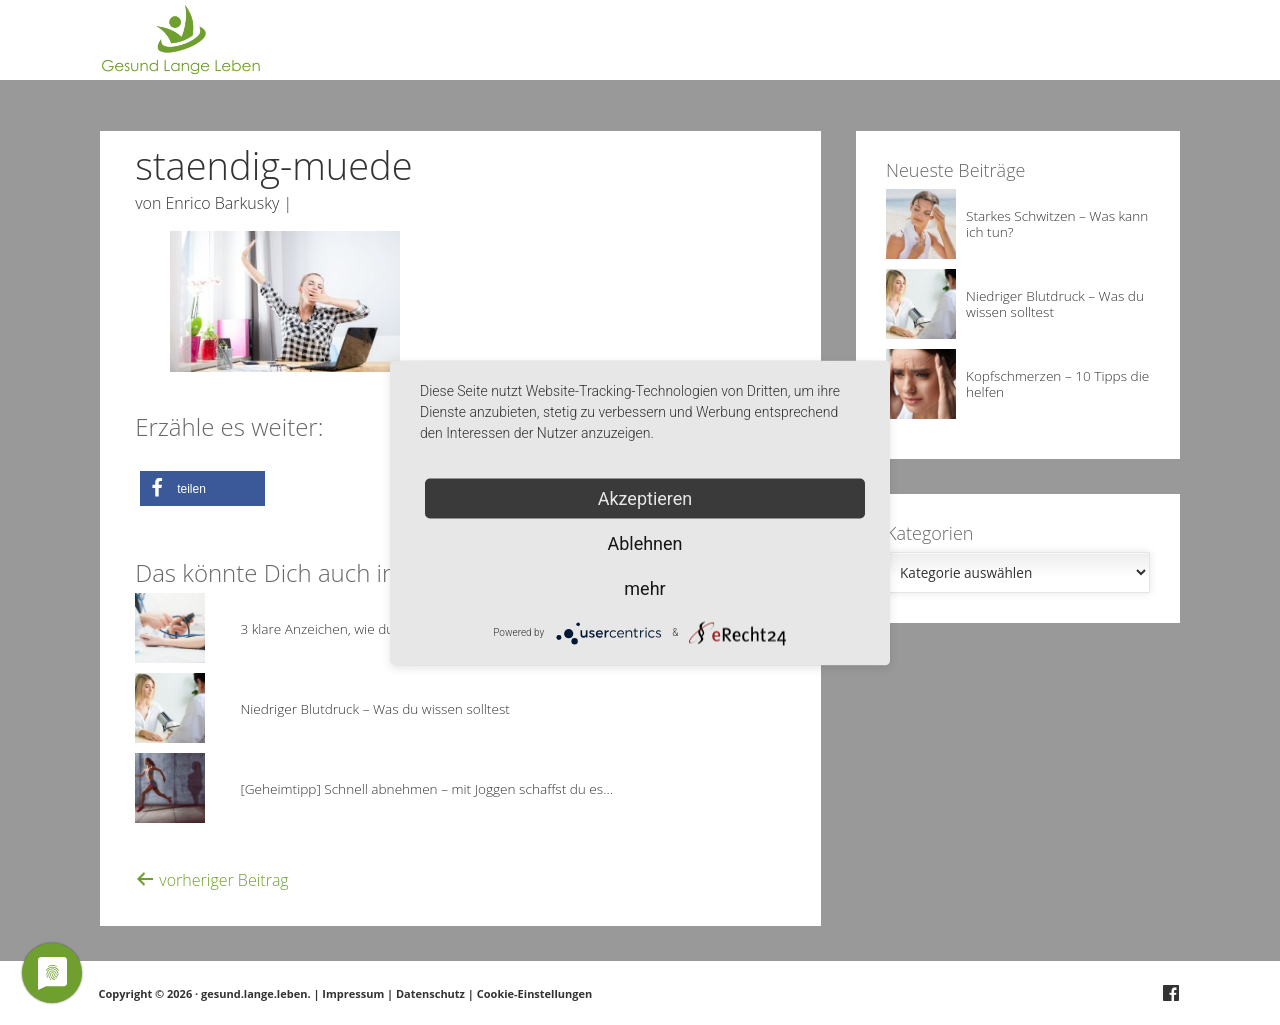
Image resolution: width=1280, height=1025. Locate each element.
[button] (202, 488)
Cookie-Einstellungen (534, 993)
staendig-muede (273, 165)
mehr (644, 587)
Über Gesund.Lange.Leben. (987, 49)
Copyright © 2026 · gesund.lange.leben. (206, 993)
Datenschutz (430, 993)
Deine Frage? (1143, 49)
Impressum (353, 993)
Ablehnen (644, 542)
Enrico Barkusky (223, 203)
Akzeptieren (645, 497)
